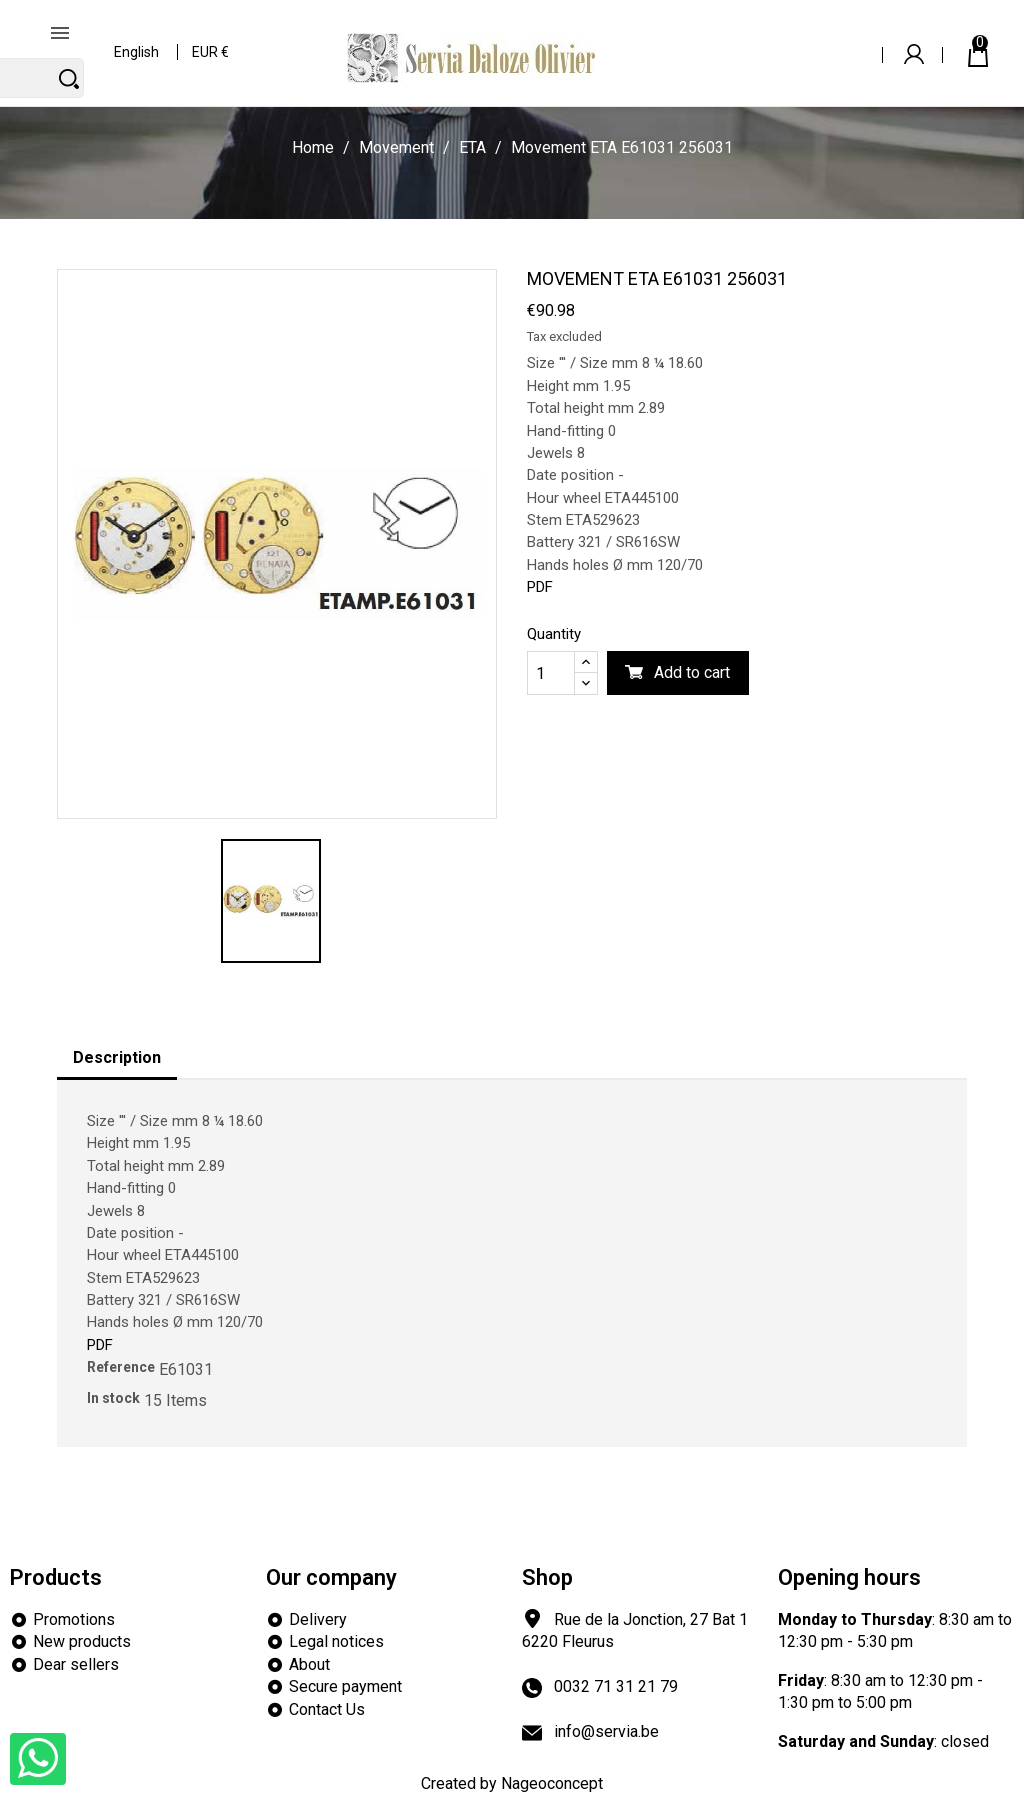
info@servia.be (606, 1731)
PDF (540, 587)
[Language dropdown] (137, 39)
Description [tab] (117, 1057)
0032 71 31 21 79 (616, 1686)
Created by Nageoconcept (512, 1783)
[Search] (758, 38)
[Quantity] (551, 673)
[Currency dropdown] (211, 39)
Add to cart (692, 672)
